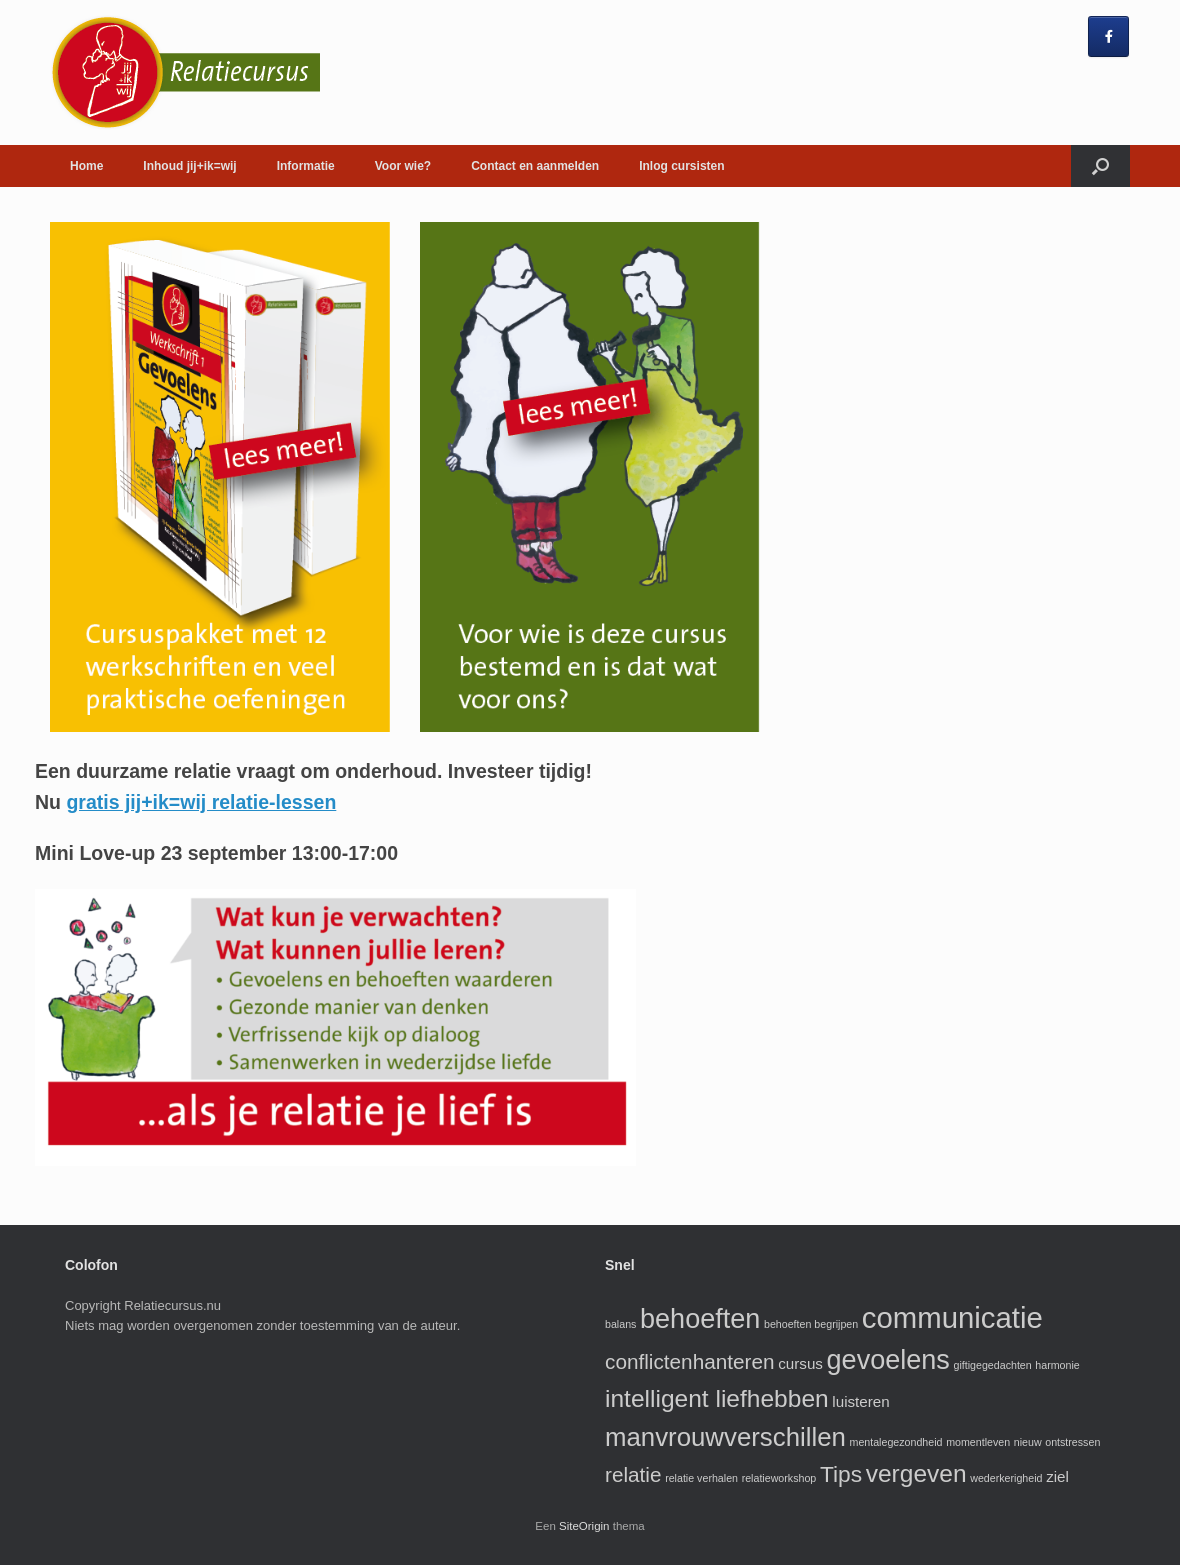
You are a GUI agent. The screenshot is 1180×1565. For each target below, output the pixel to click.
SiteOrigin (584, 1526)
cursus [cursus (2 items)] (800, 1363)
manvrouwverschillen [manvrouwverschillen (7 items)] (725, 1437)
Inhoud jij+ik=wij (189, 166)
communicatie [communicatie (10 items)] (952, 1317)
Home (86, 166)
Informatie (306, 166)
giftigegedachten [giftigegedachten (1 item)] (993, 1365)
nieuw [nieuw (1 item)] (1028, 1442)
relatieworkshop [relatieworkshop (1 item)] (779, 1478)
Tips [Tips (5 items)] (841, 1474)
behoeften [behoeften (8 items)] (700, 1319)
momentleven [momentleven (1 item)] (978, 1442)
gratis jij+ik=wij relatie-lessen (201, 802)
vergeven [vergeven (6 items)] (916, 1473)
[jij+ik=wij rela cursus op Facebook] (1108, 36)
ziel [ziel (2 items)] (1057, 1476)
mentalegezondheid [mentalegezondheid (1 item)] (896, 1442)
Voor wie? (403, 166)
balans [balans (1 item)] (620, 1324)
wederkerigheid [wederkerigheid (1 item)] (1006, 1478)
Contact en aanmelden (535, 166)
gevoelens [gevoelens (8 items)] (888, 1360)
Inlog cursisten (681, 166)
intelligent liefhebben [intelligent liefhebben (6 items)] (717, 1398)
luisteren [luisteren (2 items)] (860, 1401)
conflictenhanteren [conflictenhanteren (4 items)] (690, 1361)
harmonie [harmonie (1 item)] (1057, 1365)
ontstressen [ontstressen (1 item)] (1072, 1442)
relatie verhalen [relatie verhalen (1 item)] (701, 1478)
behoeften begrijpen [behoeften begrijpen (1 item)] (811, 1324)
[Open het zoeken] (1100, 166)
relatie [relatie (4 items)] (633, 1474)
